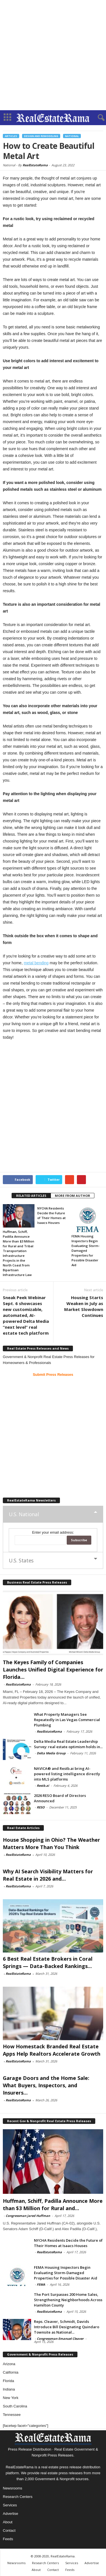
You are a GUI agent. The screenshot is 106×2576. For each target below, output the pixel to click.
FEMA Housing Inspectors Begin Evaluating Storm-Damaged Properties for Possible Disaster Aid (85, 1250)
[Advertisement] (53, 55)
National (72, 136)
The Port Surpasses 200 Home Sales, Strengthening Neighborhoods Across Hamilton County (68, 2300)
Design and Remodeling (41, 136)
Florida (8, 2381)
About (7, 2522)
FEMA (41, 2284)
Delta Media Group (51, 1753)
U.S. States (21, 1560)
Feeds (8, 2539)
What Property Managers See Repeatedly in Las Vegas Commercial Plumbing (67, 1720)
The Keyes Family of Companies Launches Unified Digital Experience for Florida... (53, 1669)
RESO (41, 1807)
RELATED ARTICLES (31, 1195)
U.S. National (24, 1514)
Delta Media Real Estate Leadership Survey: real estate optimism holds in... (68, 1744)
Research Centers (18, 2497)
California (10, 2372)
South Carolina (15, 2406)
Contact (9, 2530)
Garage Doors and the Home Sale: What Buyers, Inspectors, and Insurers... (46, 2085)
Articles (11, 136)
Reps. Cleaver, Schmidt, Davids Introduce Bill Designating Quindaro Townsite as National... (66, 2327)
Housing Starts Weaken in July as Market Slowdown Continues (83, 1306)
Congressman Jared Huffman (28, 2216)
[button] (97, 118)
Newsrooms (12, 2488)
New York (10, 2398)
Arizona (9, 2364)
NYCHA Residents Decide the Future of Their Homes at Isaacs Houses (68, 2243)
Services (10, 2505)
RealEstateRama (35, 165)
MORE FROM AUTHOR (72, 1195)
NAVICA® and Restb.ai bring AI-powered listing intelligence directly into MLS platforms (67, 1774)
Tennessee (12, 2415)
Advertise (10, 2513)
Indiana (9, 2389)
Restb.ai (43, 1785)
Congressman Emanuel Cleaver (60, 2338)
